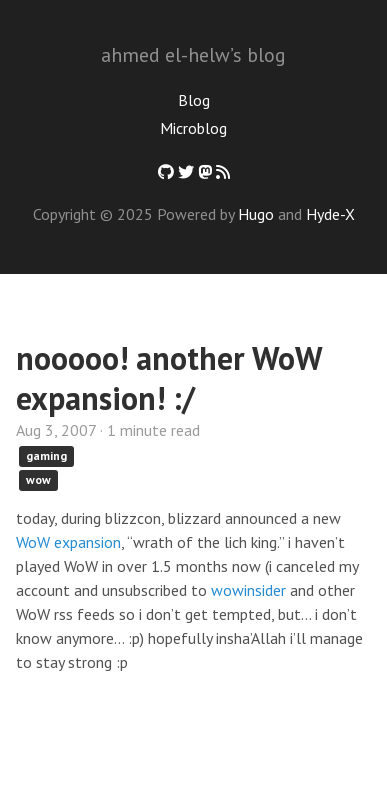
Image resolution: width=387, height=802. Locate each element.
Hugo (256, 214)
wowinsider (248, 590)
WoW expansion (68, 542)
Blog (194, 100)
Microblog (193, 128)
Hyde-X (330, 214)
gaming (46, 455)
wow (38, 479)
